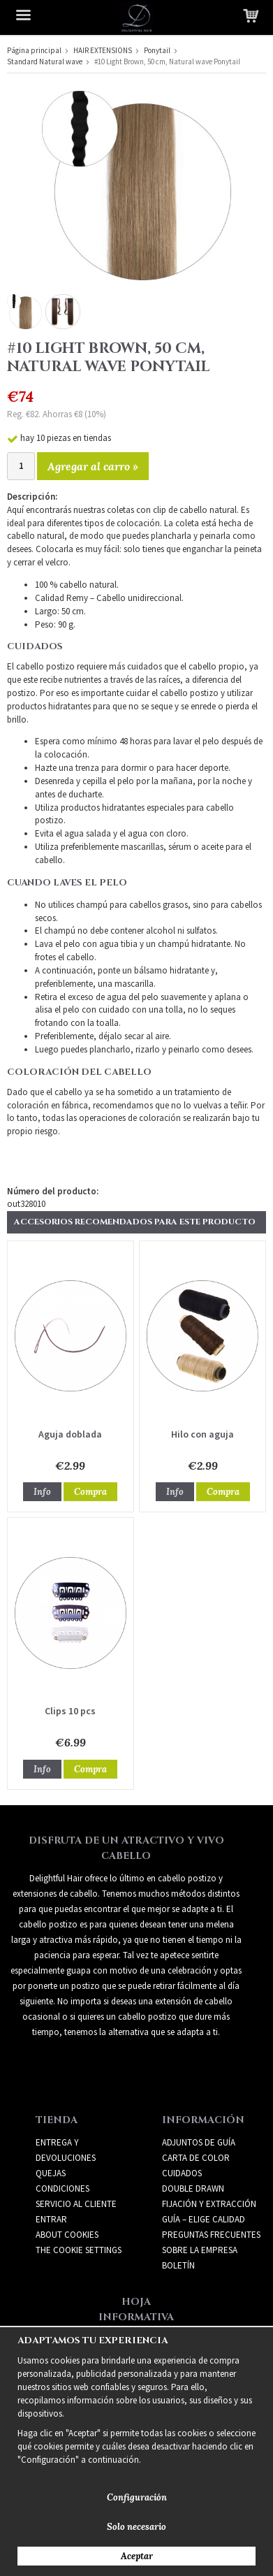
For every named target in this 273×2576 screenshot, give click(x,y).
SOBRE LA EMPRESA (199, 2250)
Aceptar (137, 2556)
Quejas (51, 2173)
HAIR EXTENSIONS (102, 50)
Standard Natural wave (44, 61)
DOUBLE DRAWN (193, 2188)
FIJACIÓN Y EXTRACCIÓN (209, 2204)
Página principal (34, 50)
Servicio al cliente (76, 2204)
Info (42, 1492)
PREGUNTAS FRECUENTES (211, 2235)
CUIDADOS (182, 2173)
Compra (90, 1492)
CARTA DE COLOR (196, 2158)
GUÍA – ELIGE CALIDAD (203, 2219)
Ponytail (157, 50)
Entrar (51, 2219)
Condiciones (62, 2188)
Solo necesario (136, 2527)
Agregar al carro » (92, 466)
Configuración (137, 2497)
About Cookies (67, 2235)
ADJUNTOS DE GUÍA (198, 2142)
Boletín (178, 2265)
